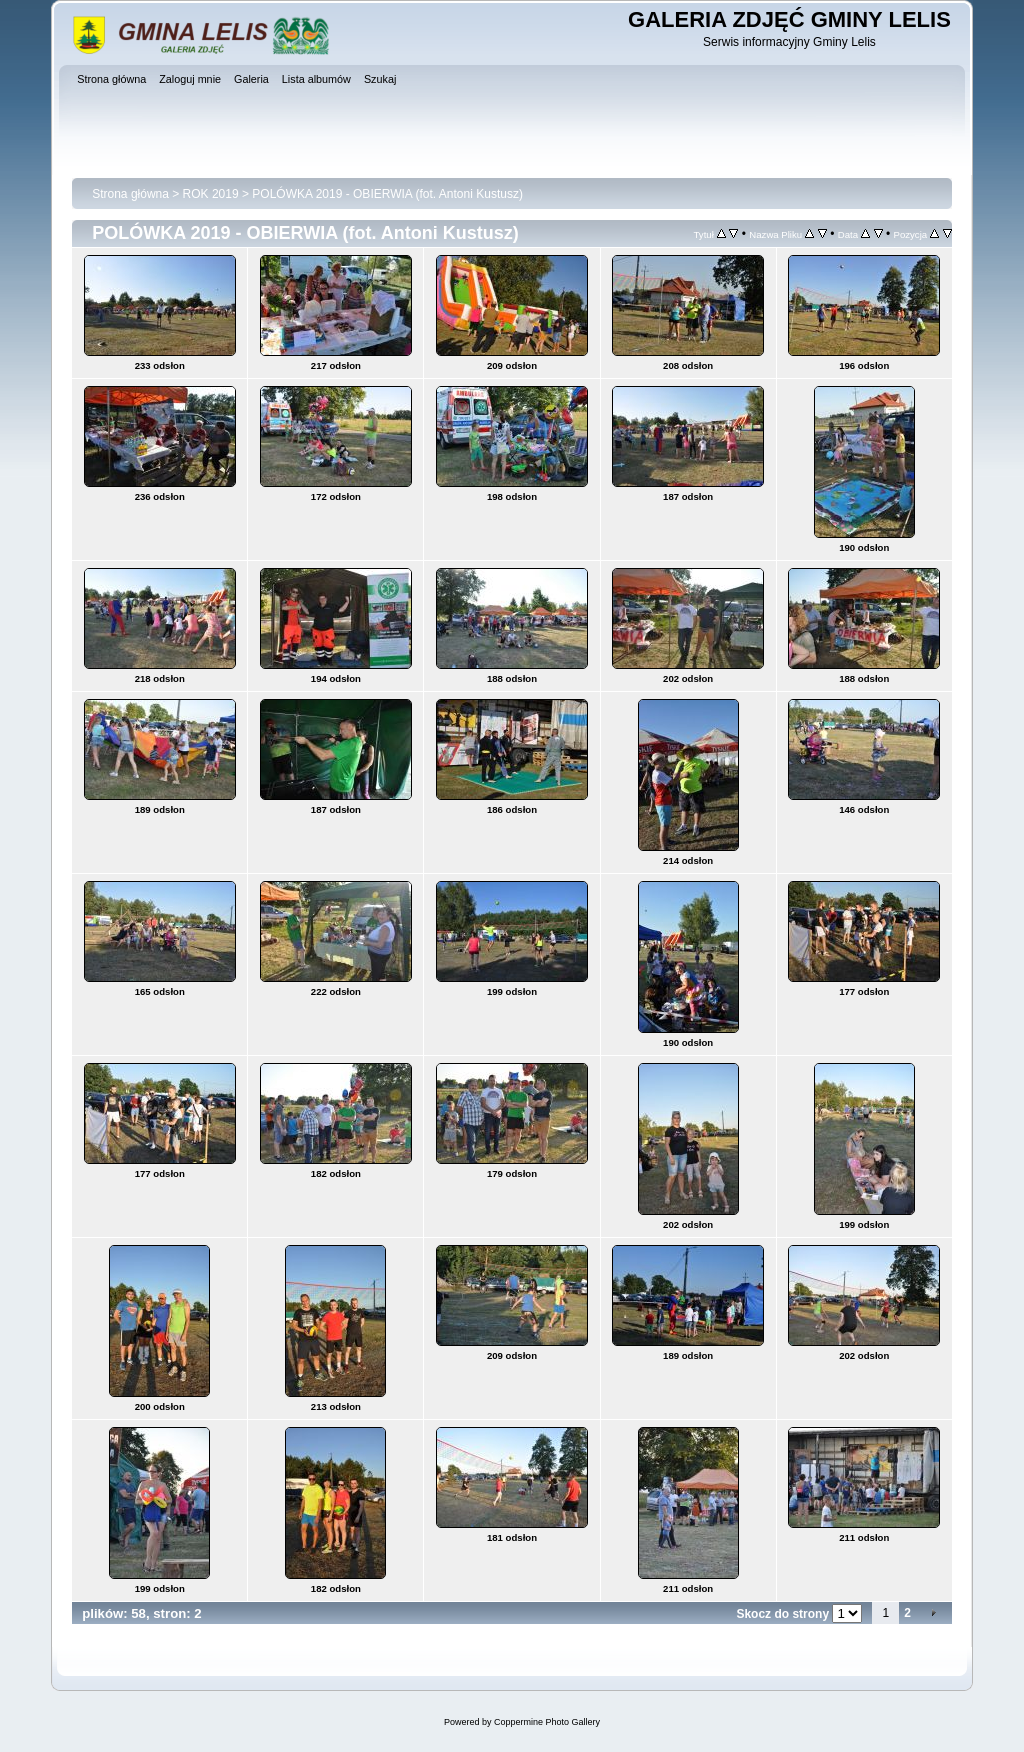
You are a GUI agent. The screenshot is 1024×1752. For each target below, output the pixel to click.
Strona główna (130, 194)
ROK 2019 (211, 194)
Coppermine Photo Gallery (547, 1722)
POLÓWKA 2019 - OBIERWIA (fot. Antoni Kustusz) (387, 194)
